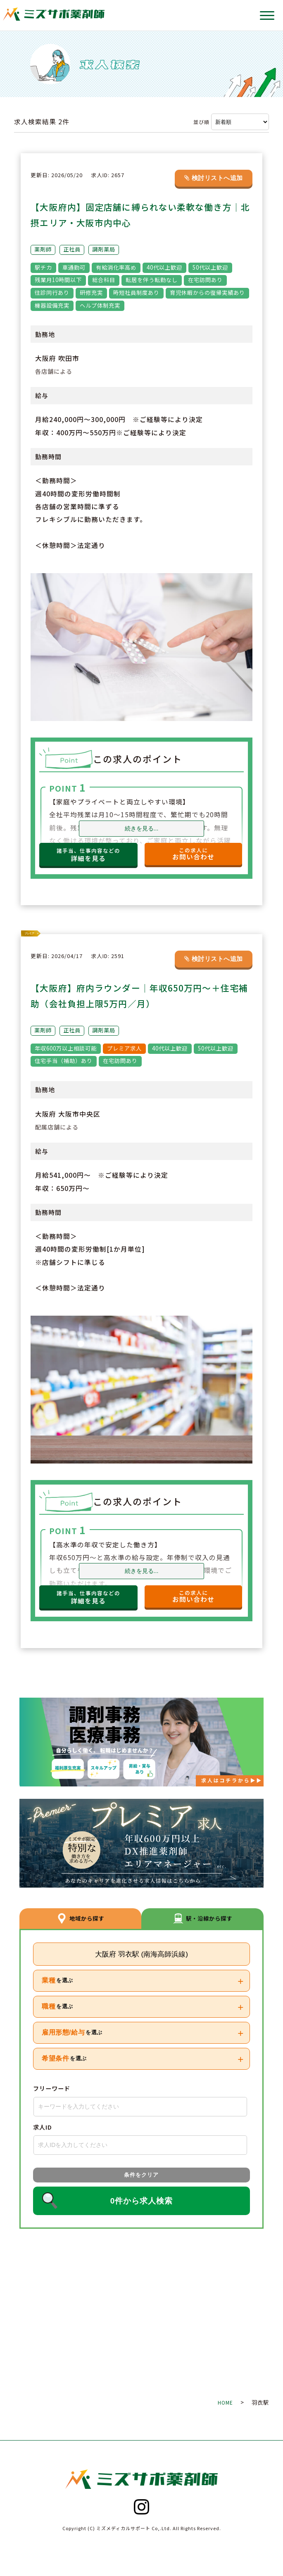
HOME (225, 2401)
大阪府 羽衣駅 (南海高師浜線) (141, 1954)
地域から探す (80, 1918)
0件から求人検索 (141, 2200)
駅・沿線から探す (202, 1918)
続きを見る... (142, 828)
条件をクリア (141, 2175)
